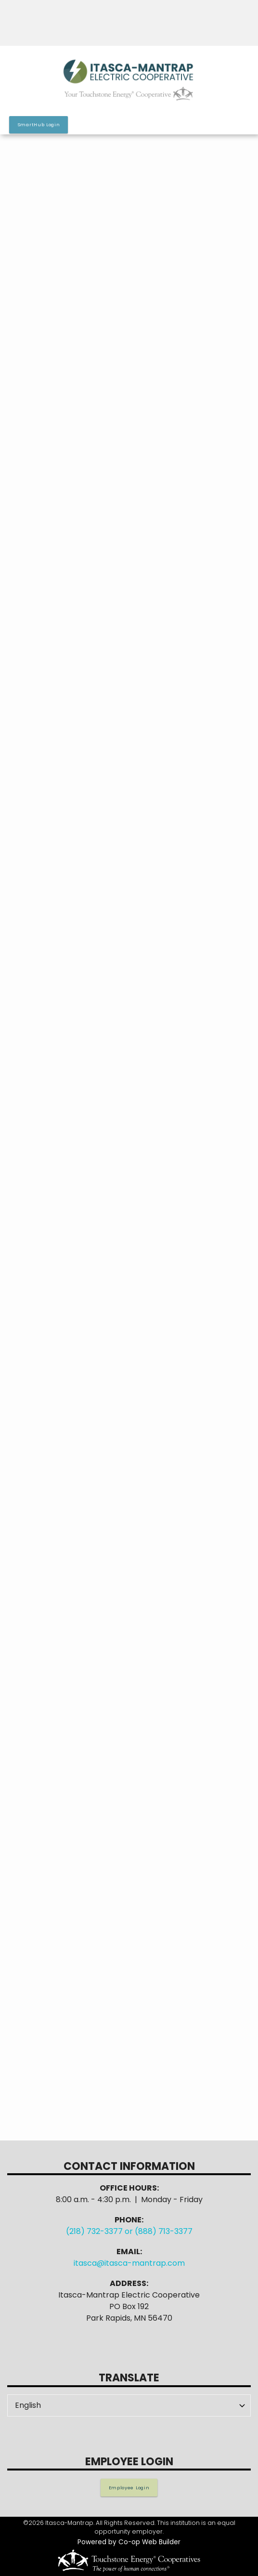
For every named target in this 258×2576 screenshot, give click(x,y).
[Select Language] (129, 2405)
